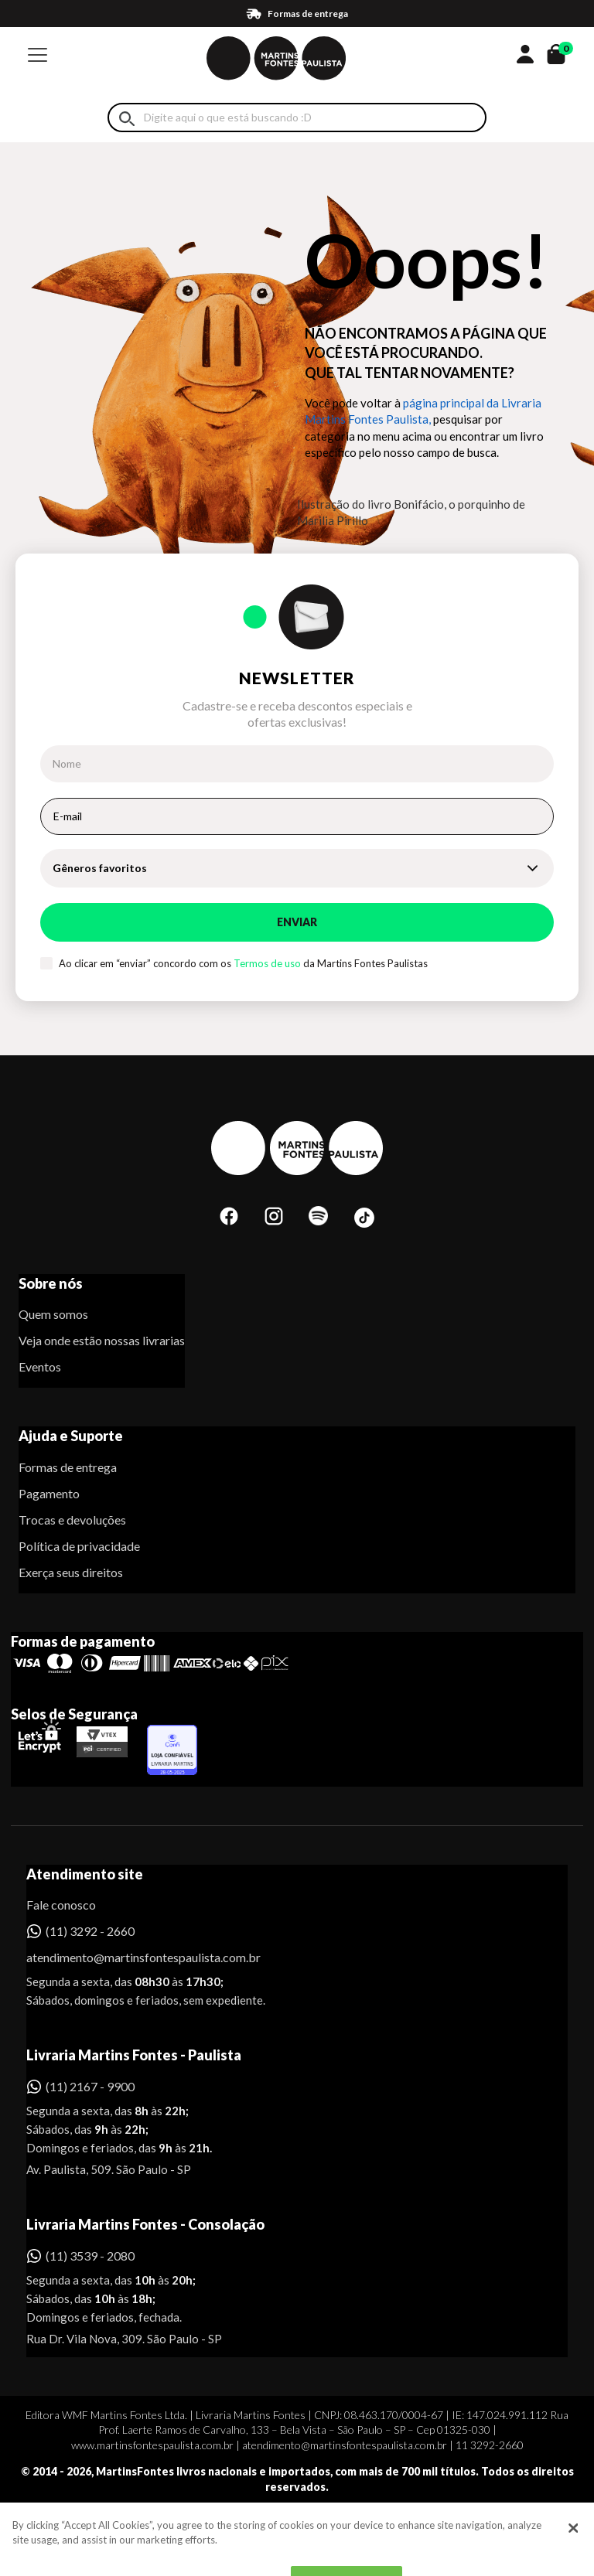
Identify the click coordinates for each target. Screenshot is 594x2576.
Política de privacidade (79, 1545)
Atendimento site (84, 1874)
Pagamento (49, 1493)
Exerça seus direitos (71, 1572)
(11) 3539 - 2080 (90, 2255)
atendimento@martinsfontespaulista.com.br (129, 1957)
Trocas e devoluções (72, 1519)
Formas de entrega (68, 1467)
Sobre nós (51, 1283)
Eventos (40, 1366)
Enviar (297, 922)
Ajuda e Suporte (71, 1435)
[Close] (573, 2550)
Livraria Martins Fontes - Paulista (133, 2054)
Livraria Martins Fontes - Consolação (145, 2224)
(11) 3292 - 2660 (90, 1930)
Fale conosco (61, 1904)
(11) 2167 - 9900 (90, 2086)
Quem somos (53, 1314)
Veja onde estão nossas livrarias (102, 1340)
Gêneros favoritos (100, 867)
